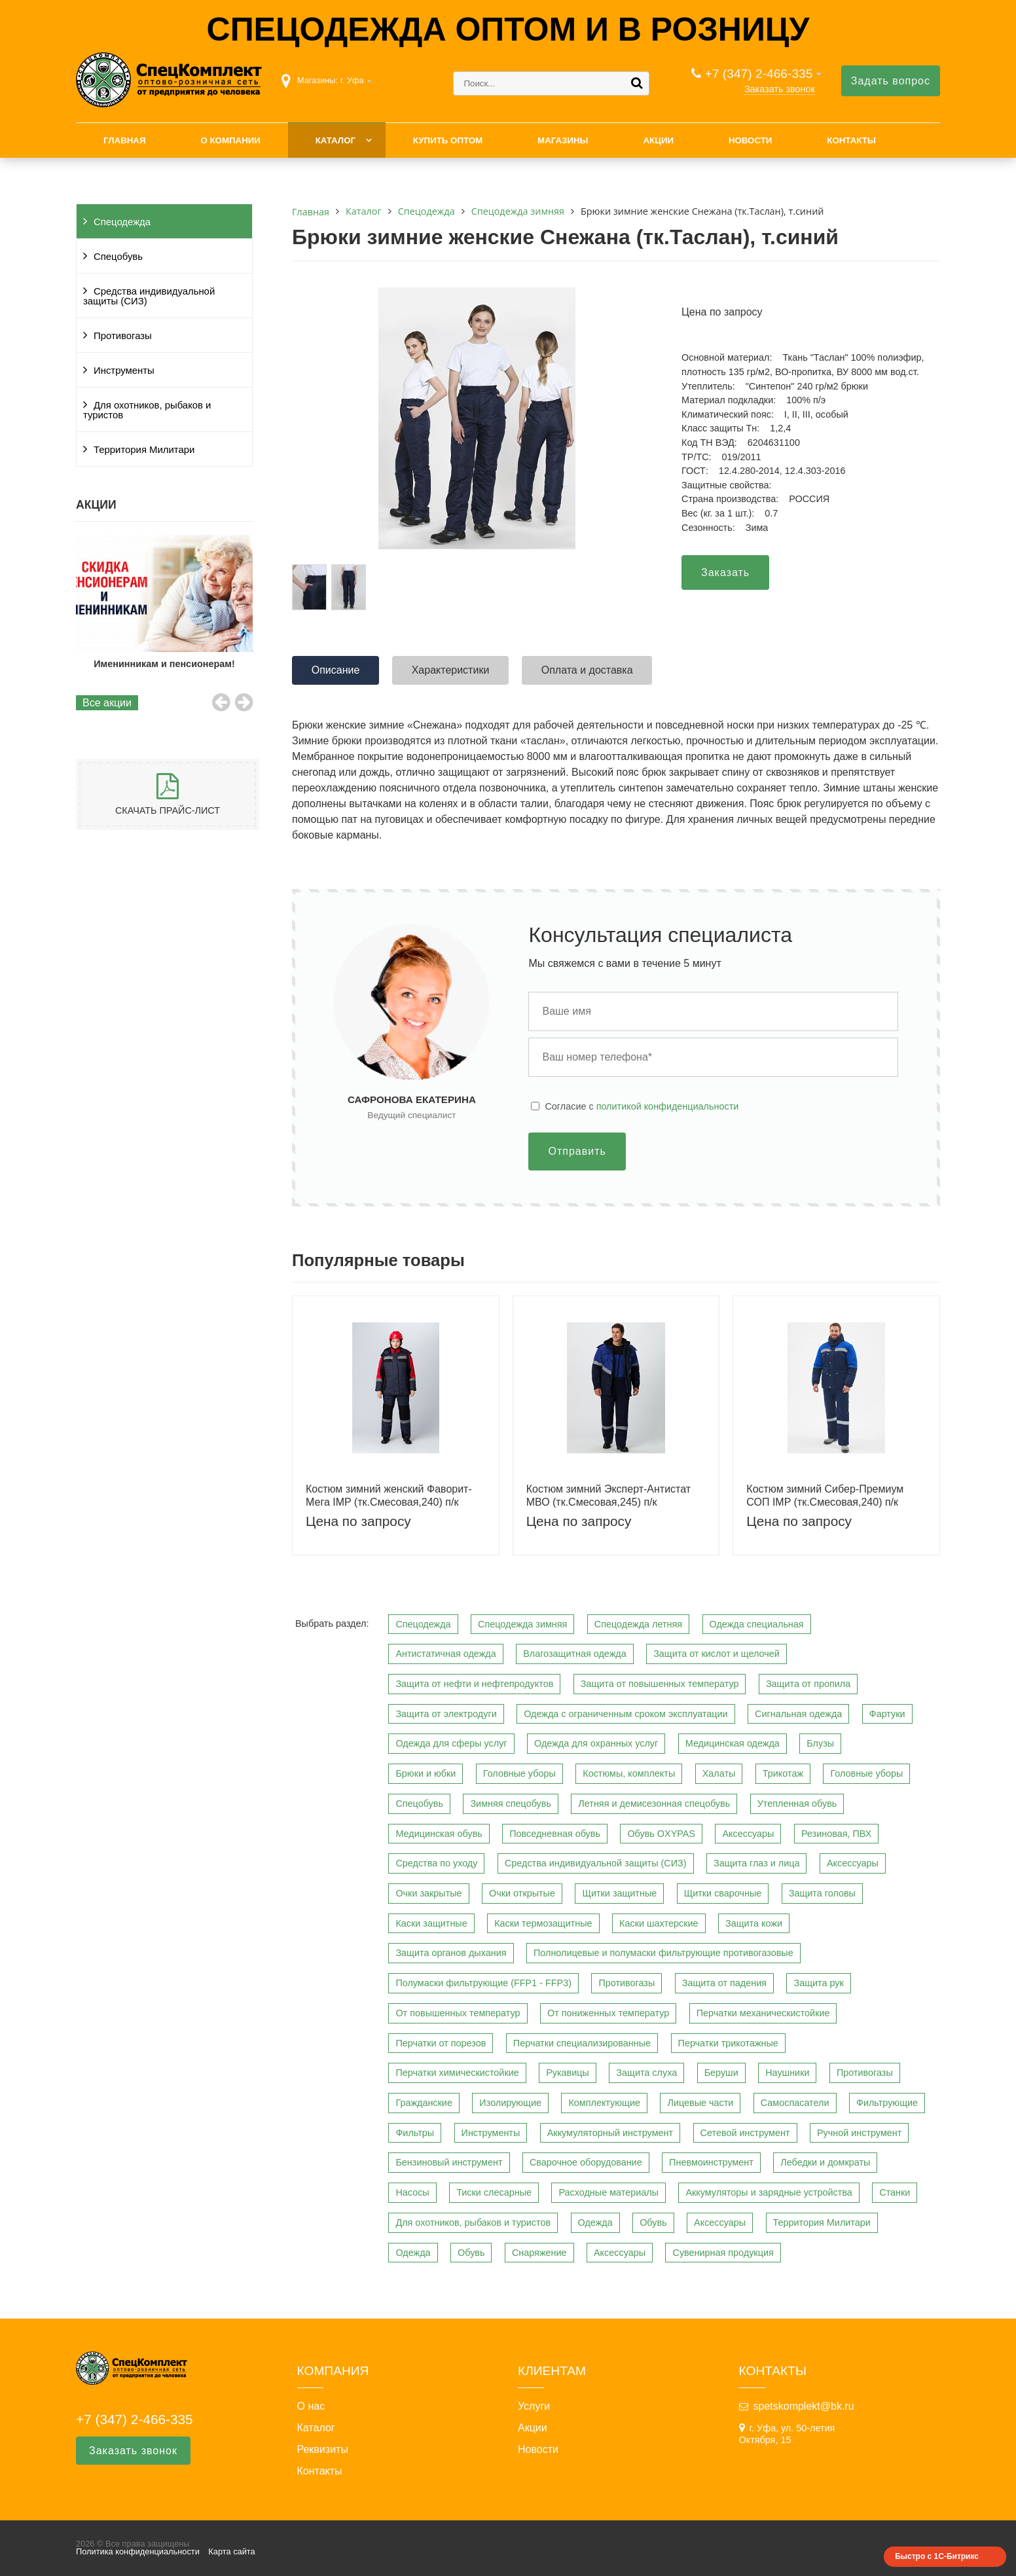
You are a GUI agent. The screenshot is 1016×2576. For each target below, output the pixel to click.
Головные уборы (519, 1773)
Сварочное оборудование (586, 2162)
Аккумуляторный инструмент (610, 2133)
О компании (230, 140)
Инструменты (124, 370)
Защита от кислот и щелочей (716, 1653)
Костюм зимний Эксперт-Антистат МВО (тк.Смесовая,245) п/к (608, 1495)
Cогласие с (641, 1106)
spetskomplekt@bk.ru (803, 2406)
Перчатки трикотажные (728, 2043)
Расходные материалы (608, 2192)
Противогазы (123, 336)
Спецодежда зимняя (522, 1624)
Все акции (107, 702)
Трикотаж (783, 1773)
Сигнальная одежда (798, 1714)
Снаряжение (539, 2252)
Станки (894, 2192)
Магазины (563, 140)
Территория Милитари (144, 449)
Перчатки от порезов (440, 2043)
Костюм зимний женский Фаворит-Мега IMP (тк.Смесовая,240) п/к (389, 1495)
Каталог (335, 140)
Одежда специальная (757, 1624)
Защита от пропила (808, 1683)
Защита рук (818, 1983)
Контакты (851, 140)
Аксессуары (748, 1833)
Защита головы (822, 1893)
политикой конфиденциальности (667, 1106)
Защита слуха (646, 2072)
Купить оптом (447, 140)
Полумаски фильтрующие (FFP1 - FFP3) (483, 1983)
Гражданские (423, 2102)
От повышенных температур (457, 2013)
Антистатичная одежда (445, 1653)
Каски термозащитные (543, 1923)
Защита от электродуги (445, 1714)
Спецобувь (118, 256)
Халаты (719, 1773)
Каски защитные (431, 1923)
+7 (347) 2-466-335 (759, 74)
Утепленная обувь (797, 1803)
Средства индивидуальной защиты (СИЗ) (149, 296)
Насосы (412, 2192)
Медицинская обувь (438, 1833)
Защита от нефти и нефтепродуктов (474, 1683)
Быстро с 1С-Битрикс (937, 2556)
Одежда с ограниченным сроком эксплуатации (625, 1714)
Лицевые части (700, 2102)
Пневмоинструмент (711, 2162)
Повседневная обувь (554, 1833)
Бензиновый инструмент (448, 2162)
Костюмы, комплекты (629, 1773)
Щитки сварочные (723, 1893)
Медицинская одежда (732, 1743)
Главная (124, 140)
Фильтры (414, 2133)
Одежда (595, 2222)
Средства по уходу (436, 1863)
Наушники (787, 2072)
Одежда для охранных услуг (596, 1743)
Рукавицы (567, 2072)
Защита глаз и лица (757, 1863)
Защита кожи (753, 1923)
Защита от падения (724, 1983)
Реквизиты (322, 2449)
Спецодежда (122, 222)
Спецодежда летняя (638, 1624)
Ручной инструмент (859, 2133)
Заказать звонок (779, 89)
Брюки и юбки (425, 1773)
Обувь (653, 2222)
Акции (658, 140)
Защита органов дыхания (450, 1953)
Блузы (820, 1743)
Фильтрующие (887, 2102)
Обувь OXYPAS (661, 1833)
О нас (311, 2406)
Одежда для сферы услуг (451, 1743)
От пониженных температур (608, 2013)
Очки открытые (522, 1893)
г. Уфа (352, 80)
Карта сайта (231, 2551)
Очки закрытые (428, 1893)
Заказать (725, 572)
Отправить (577, 1151)
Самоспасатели (795, 2102)
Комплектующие (604, 2102)
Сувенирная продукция (722, 2252)
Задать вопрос (890, 80)
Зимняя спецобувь (510, 1803)
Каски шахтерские (658, 1923)
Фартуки (887, 1714)
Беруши (721, 2072)
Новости (750, 140)
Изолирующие (510, 2102)
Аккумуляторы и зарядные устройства (768, 2192)
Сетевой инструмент (745, 2133)
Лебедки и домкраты (825, 2162)
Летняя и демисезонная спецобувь (654, 1803)
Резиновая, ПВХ (836, 1833)
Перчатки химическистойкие (456, 2072)
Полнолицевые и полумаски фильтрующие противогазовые (663, 1953)
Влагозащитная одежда (574, 1653)
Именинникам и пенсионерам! (164, 664)
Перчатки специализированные (582, 2043)
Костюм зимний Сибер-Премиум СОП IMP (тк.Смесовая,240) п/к (824, 1495)
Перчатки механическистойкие (763, 2013)
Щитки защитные (619, 1893)
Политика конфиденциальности (138, 2551)
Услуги (534, 2406)
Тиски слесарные (494, 2192)
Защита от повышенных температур (660, 1683)
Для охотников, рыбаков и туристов (147, 410)
